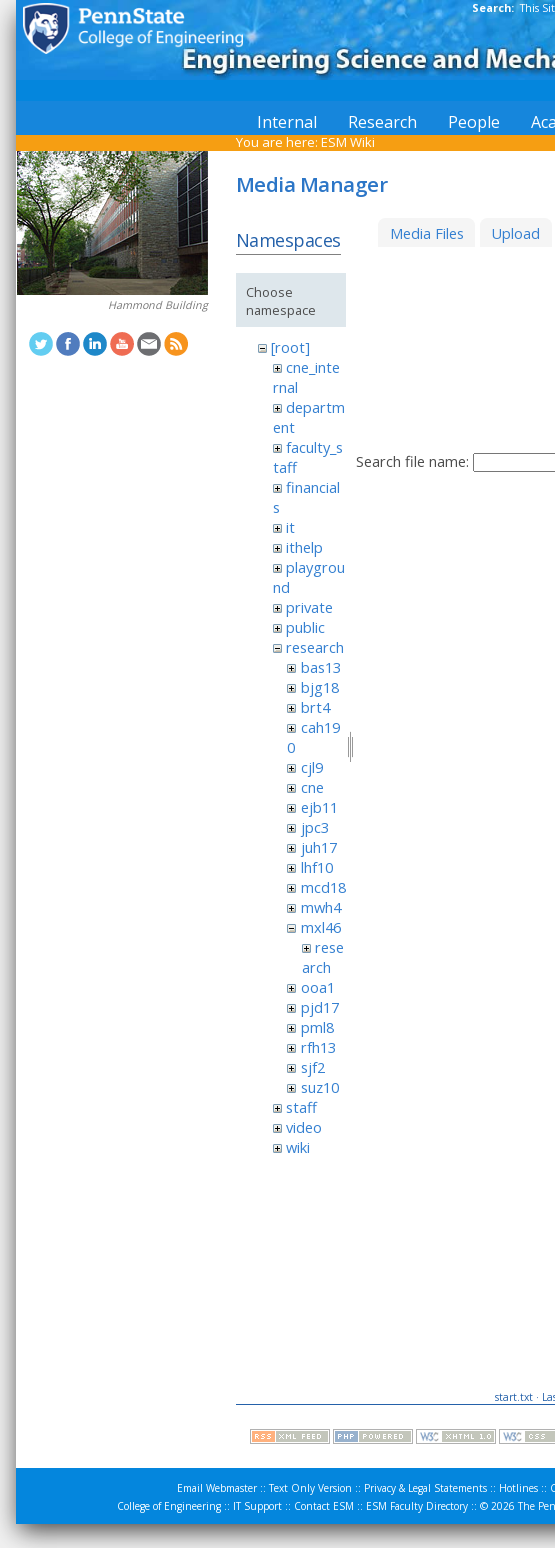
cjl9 (312, 767)
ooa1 (318, 987)
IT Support (257, 1506)
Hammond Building (158, 305)
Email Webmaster (217, 1488)
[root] (290, 347)
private (309, 607)
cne (312, 787)
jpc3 (315, 827)
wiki (298, 1147)
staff (301, 1107)
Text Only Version (310, 1488)
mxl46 (321, 927)
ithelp (304, 547)
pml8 (317, 1027)
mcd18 (323, 887)
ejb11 (319, 807)
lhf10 (317, 867)
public (305, 627)
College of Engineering (169, 1506)
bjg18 (320, 687)
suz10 (320, 1087)
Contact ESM (324, 1506)
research (315, 647)
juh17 (319, 847)
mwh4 (321, 907)
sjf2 (313, 1067)
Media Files (427, 233)
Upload (515, 233)
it (290, 527)
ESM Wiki (348, 142)
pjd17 (320, 1007)
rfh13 (318, 1047)
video (304, 1127)
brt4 (315, 707)
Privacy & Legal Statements (425, 1488)
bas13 (321, 667)
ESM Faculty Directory (417, 1506)
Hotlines (518, 1488)
